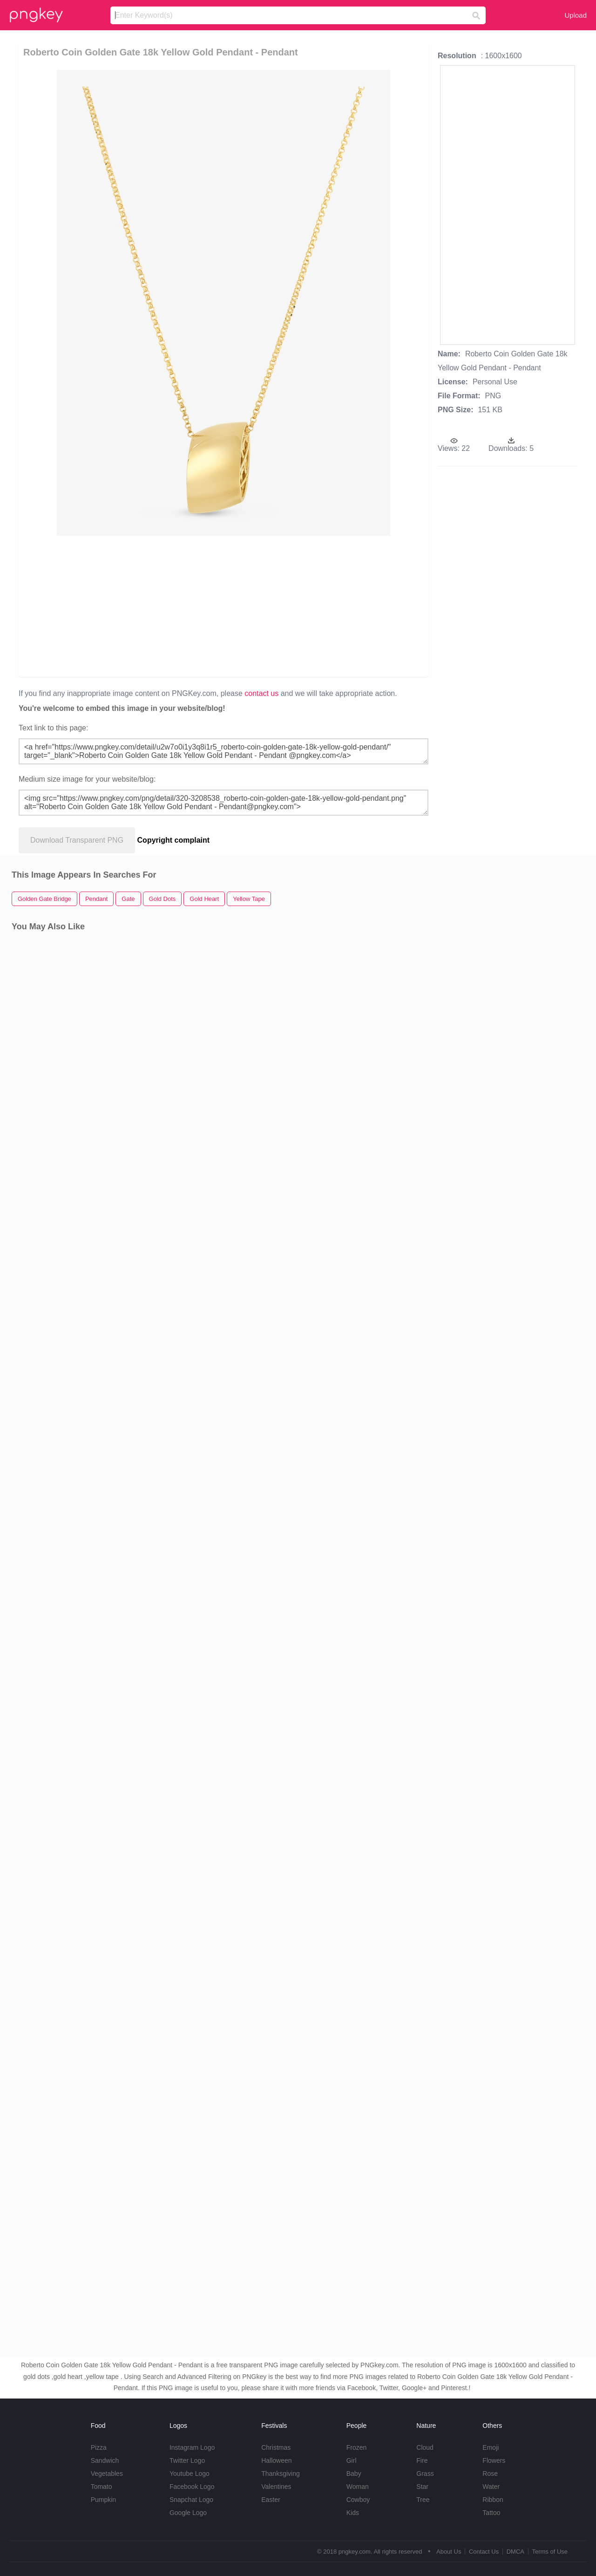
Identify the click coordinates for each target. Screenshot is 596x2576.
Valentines (276, 2486)
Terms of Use (550, 2551)
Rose (490, 2473)
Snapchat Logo (191, 2499)
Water (491, 2486)
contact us (261, 693)
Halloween (276, 2460)
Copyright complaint (173, 840)
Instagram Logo (192, 2447)
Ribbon (492, 2499)
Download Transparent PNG (76, 840)
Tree (422, 2499)
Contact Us (484, 2551)
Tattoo (491, 2512)
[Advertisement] (225, 605)
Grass (424, 2473)
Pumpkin (103, 2499)
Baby (353, 2473)
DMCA (515, 2551)
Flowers (493, 2460)
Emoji (490, 2447)
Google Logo (188, 2512)
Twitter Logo (187, 2460)
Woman (357, 2486)
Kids (352, 2512)
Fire (421, 2460)
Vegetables (107, 2473)
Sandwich (105, 2460)
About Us (448, 2551)
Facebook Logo (192, 2486)
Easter (270, 2499)
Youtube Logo (189, 2473)
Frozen (356, 2447)
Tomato (101, 2486)
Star (422, 2486)
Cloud (424, 2447)
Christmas (276, 2447)
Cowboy (358, 2499)
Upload (575, 15)
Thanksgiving (280, 2473)
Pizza (99, 2447)
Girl (351, 2460)
